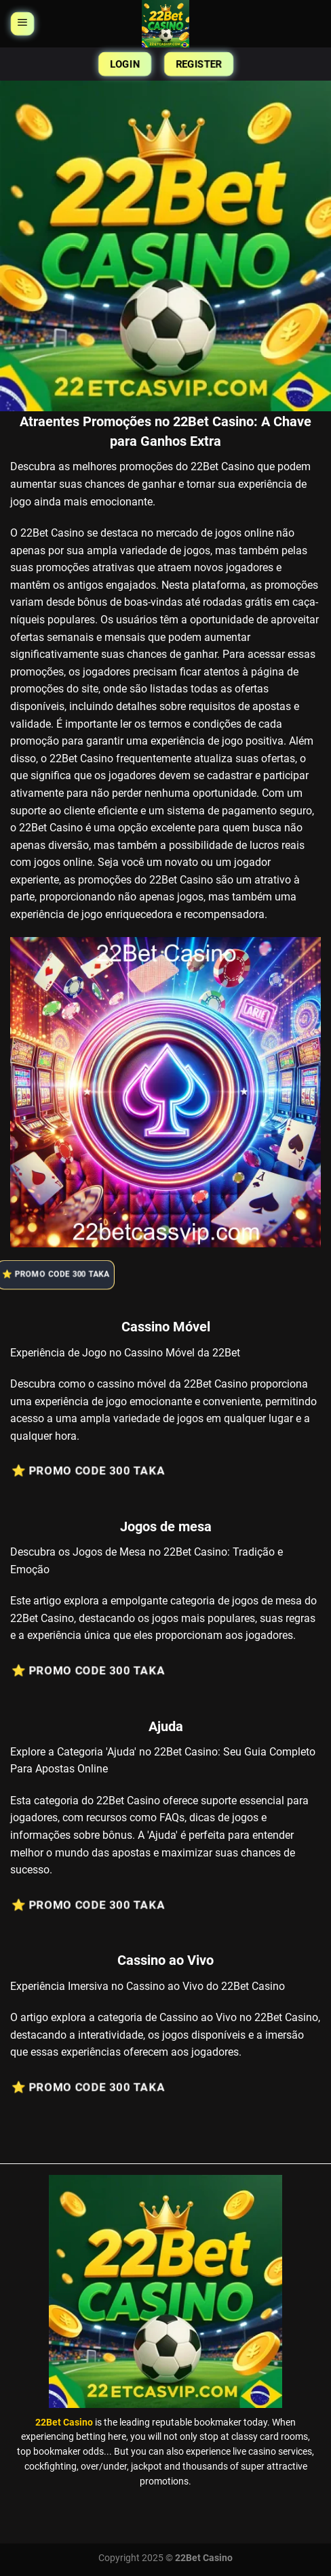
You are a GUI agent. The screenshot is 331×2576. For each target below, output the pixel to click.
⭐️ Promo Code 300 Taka (62, 1274)
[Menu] (22, 24)
